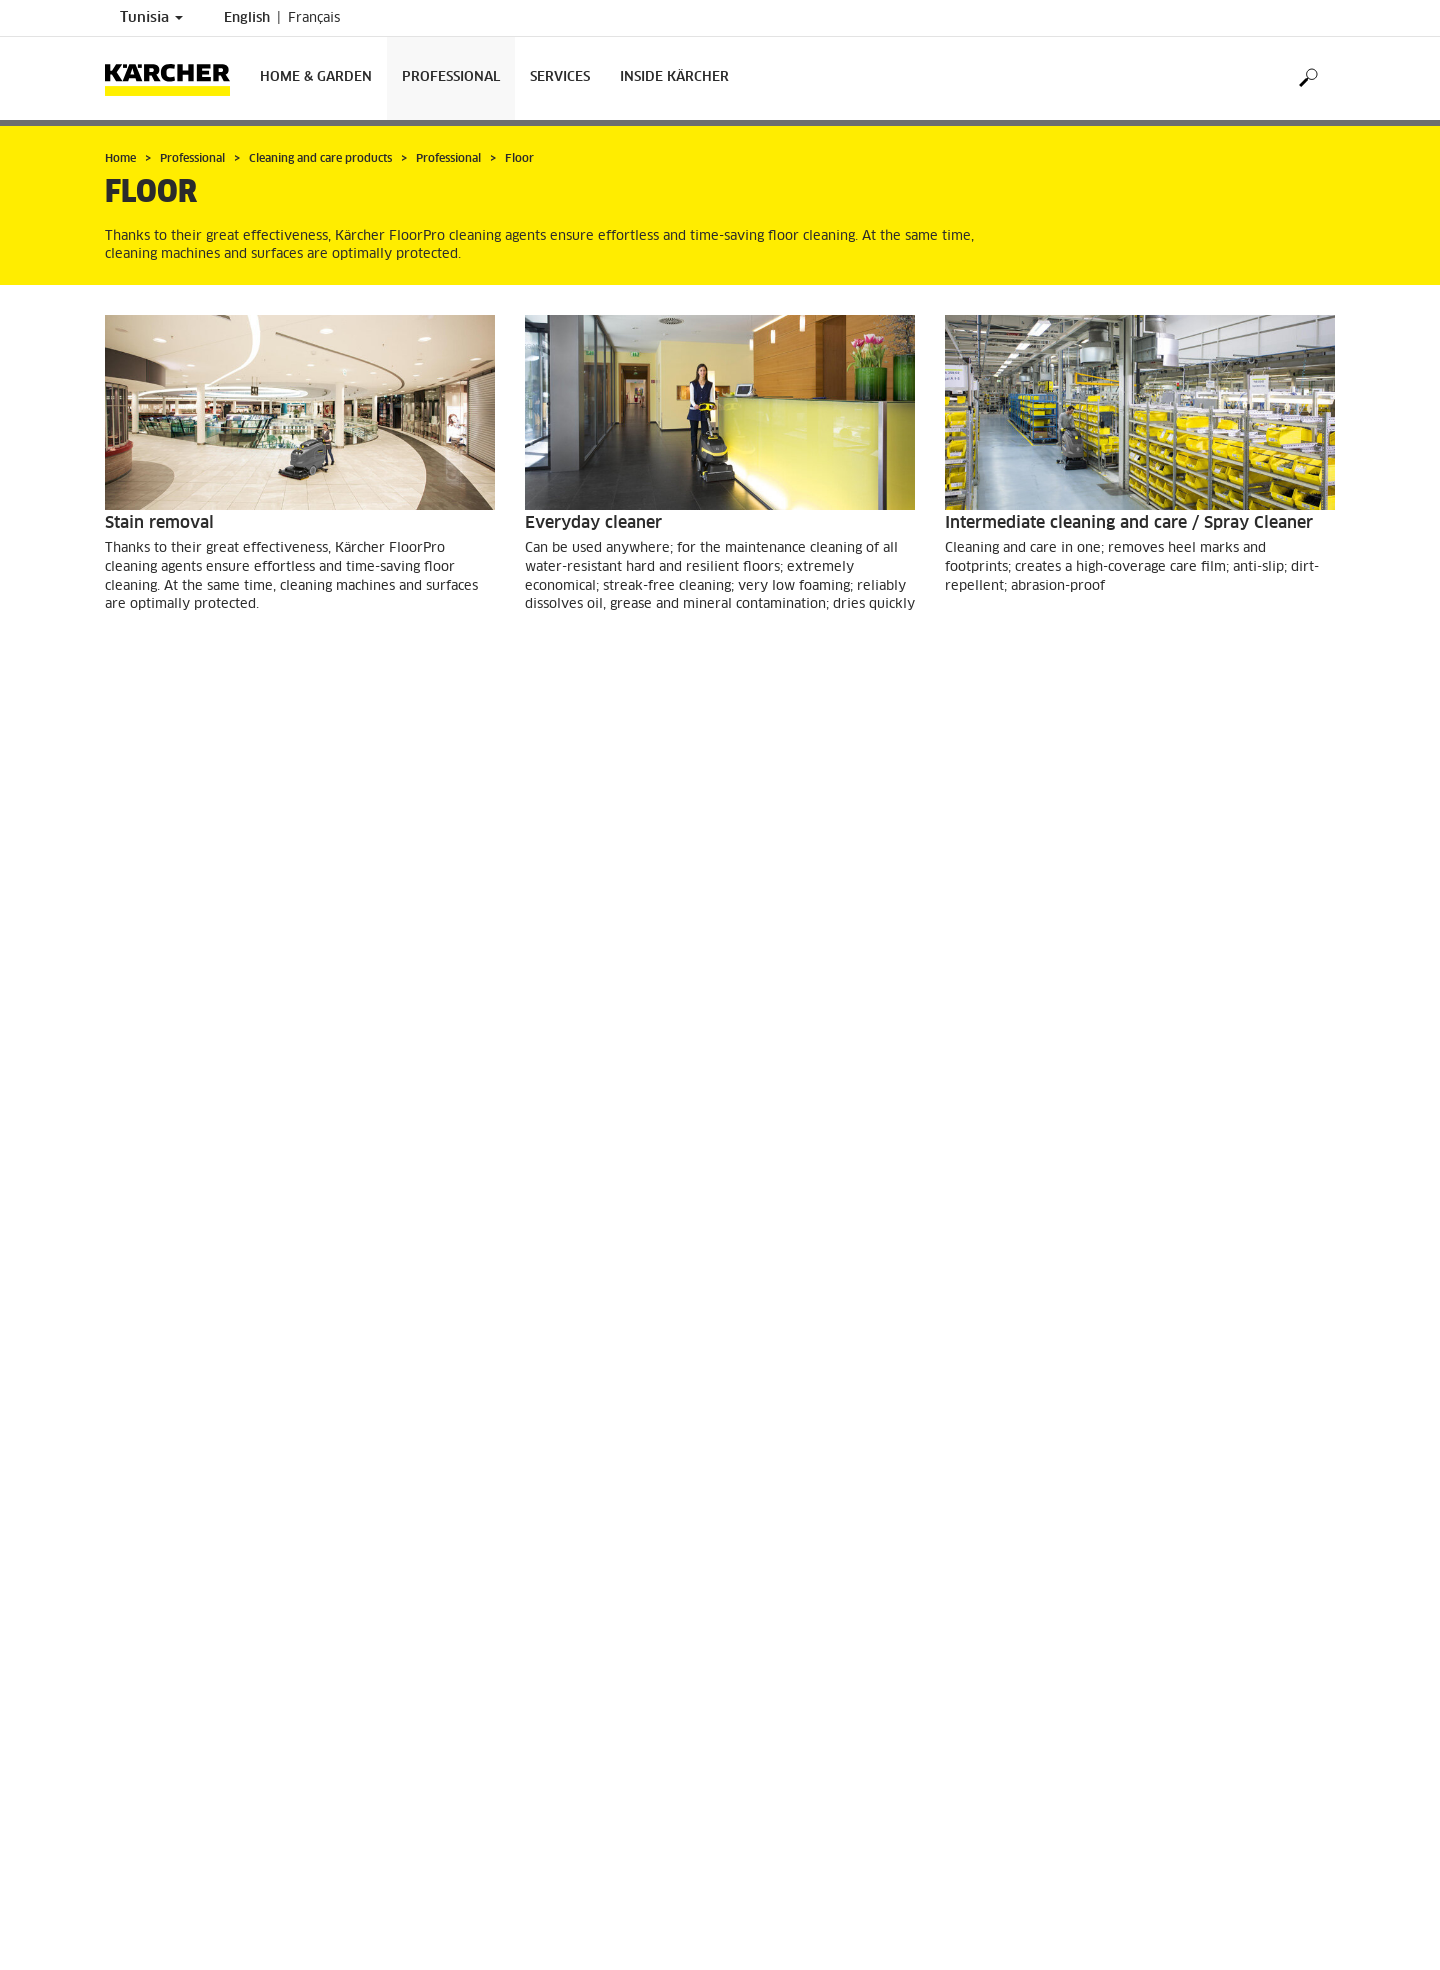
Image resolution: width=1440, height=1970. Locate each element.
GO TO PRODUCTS (184, 657)
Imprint (127, 1680)
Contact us (771, 1636)
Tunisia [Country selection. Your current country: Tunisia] (151, 18)
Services (560, 77)
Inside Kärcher (674, 77)
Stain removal (159, 523)
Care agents (570, 907)
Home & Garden (316, 77)
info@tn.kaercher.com (844, 1776)
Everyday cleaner (593, 523)
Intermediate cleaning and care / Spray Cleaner (1129, 523)
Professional (451, 77)
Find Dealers (142, 1663)
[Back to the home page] (175, 78)
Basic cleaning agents (188, 907)
